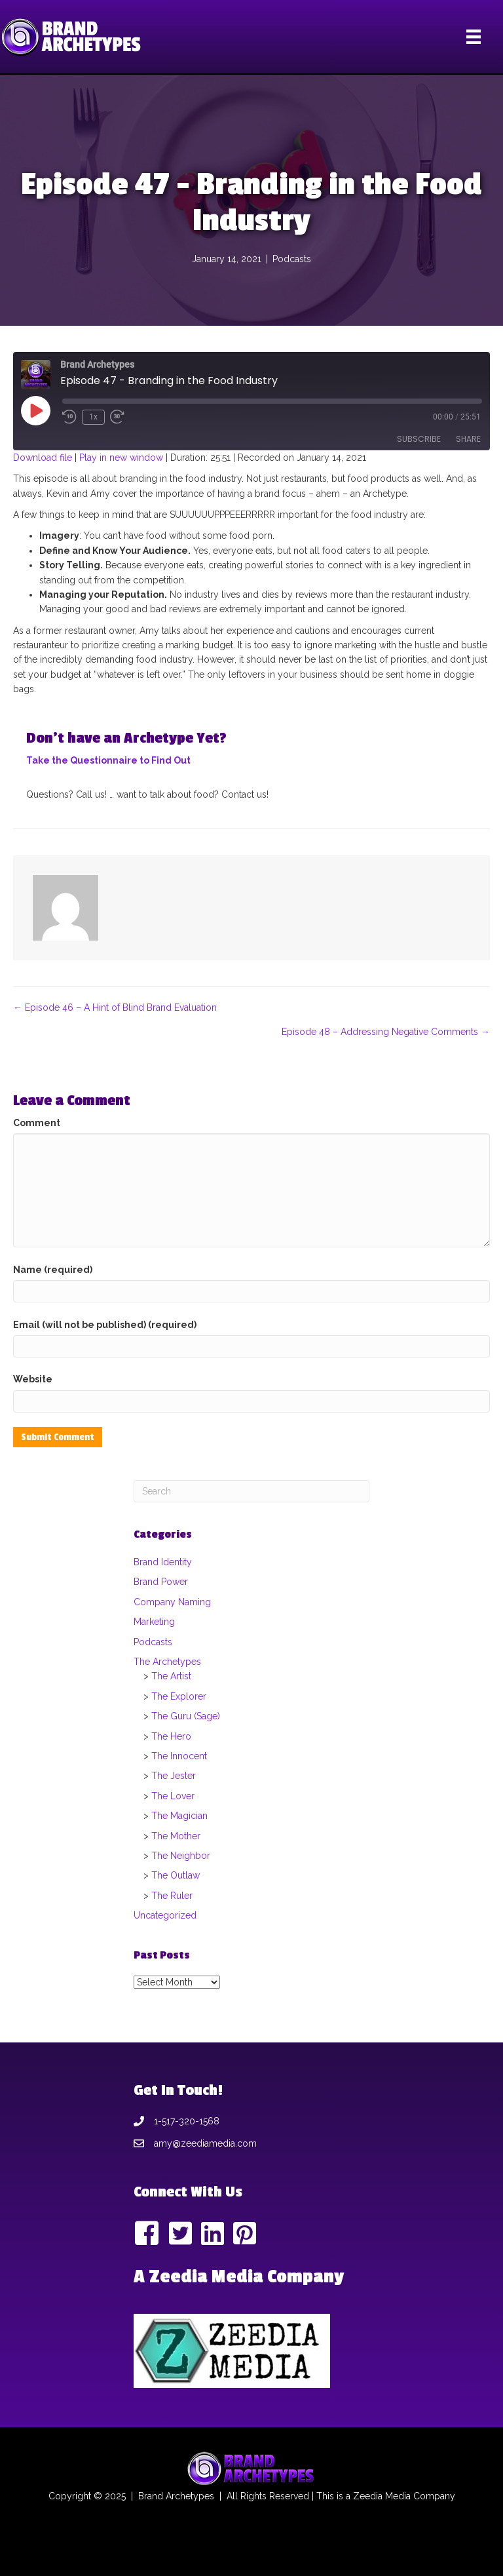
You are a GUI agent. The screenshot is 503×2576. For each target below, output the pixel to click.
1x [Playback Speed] (93, 416)
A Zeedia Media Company (239, 2277)
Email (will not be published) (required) (104, 1324)
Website (32, 1379)
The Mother (175, 1836)
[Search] (251, 1491)
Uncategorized (165, 1915)
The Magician (179, 1815)
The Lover (173, 1796)
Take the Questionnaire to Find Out (108, 760)
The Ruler (172, 1895)
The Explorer (178, 1696)
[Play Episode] (35, 410)
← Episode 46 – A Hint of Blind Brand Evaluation (115, 1007)
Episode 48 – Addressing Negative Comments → (386, 1031)
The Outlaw (175, 1875)
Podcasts (291, 259)
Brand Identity (163, 1562)
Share (468, 438)
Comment (36, 1123)
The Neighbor (180, 1855)
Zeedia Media (382, 2496)
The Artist (171, 1676)
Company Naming (172, 1602)
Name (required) (52, 1269)
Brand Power (161, 1581)
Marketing (154, 1621)
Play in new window (121, 457)
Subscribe (419, 438)
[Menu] (473, 36)
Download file (42, 457)
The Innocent (179, 1756)
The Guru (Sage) (185, 1716)
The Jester (173, 1775)
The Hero (171, 1736)
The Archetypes (167, 1661)
